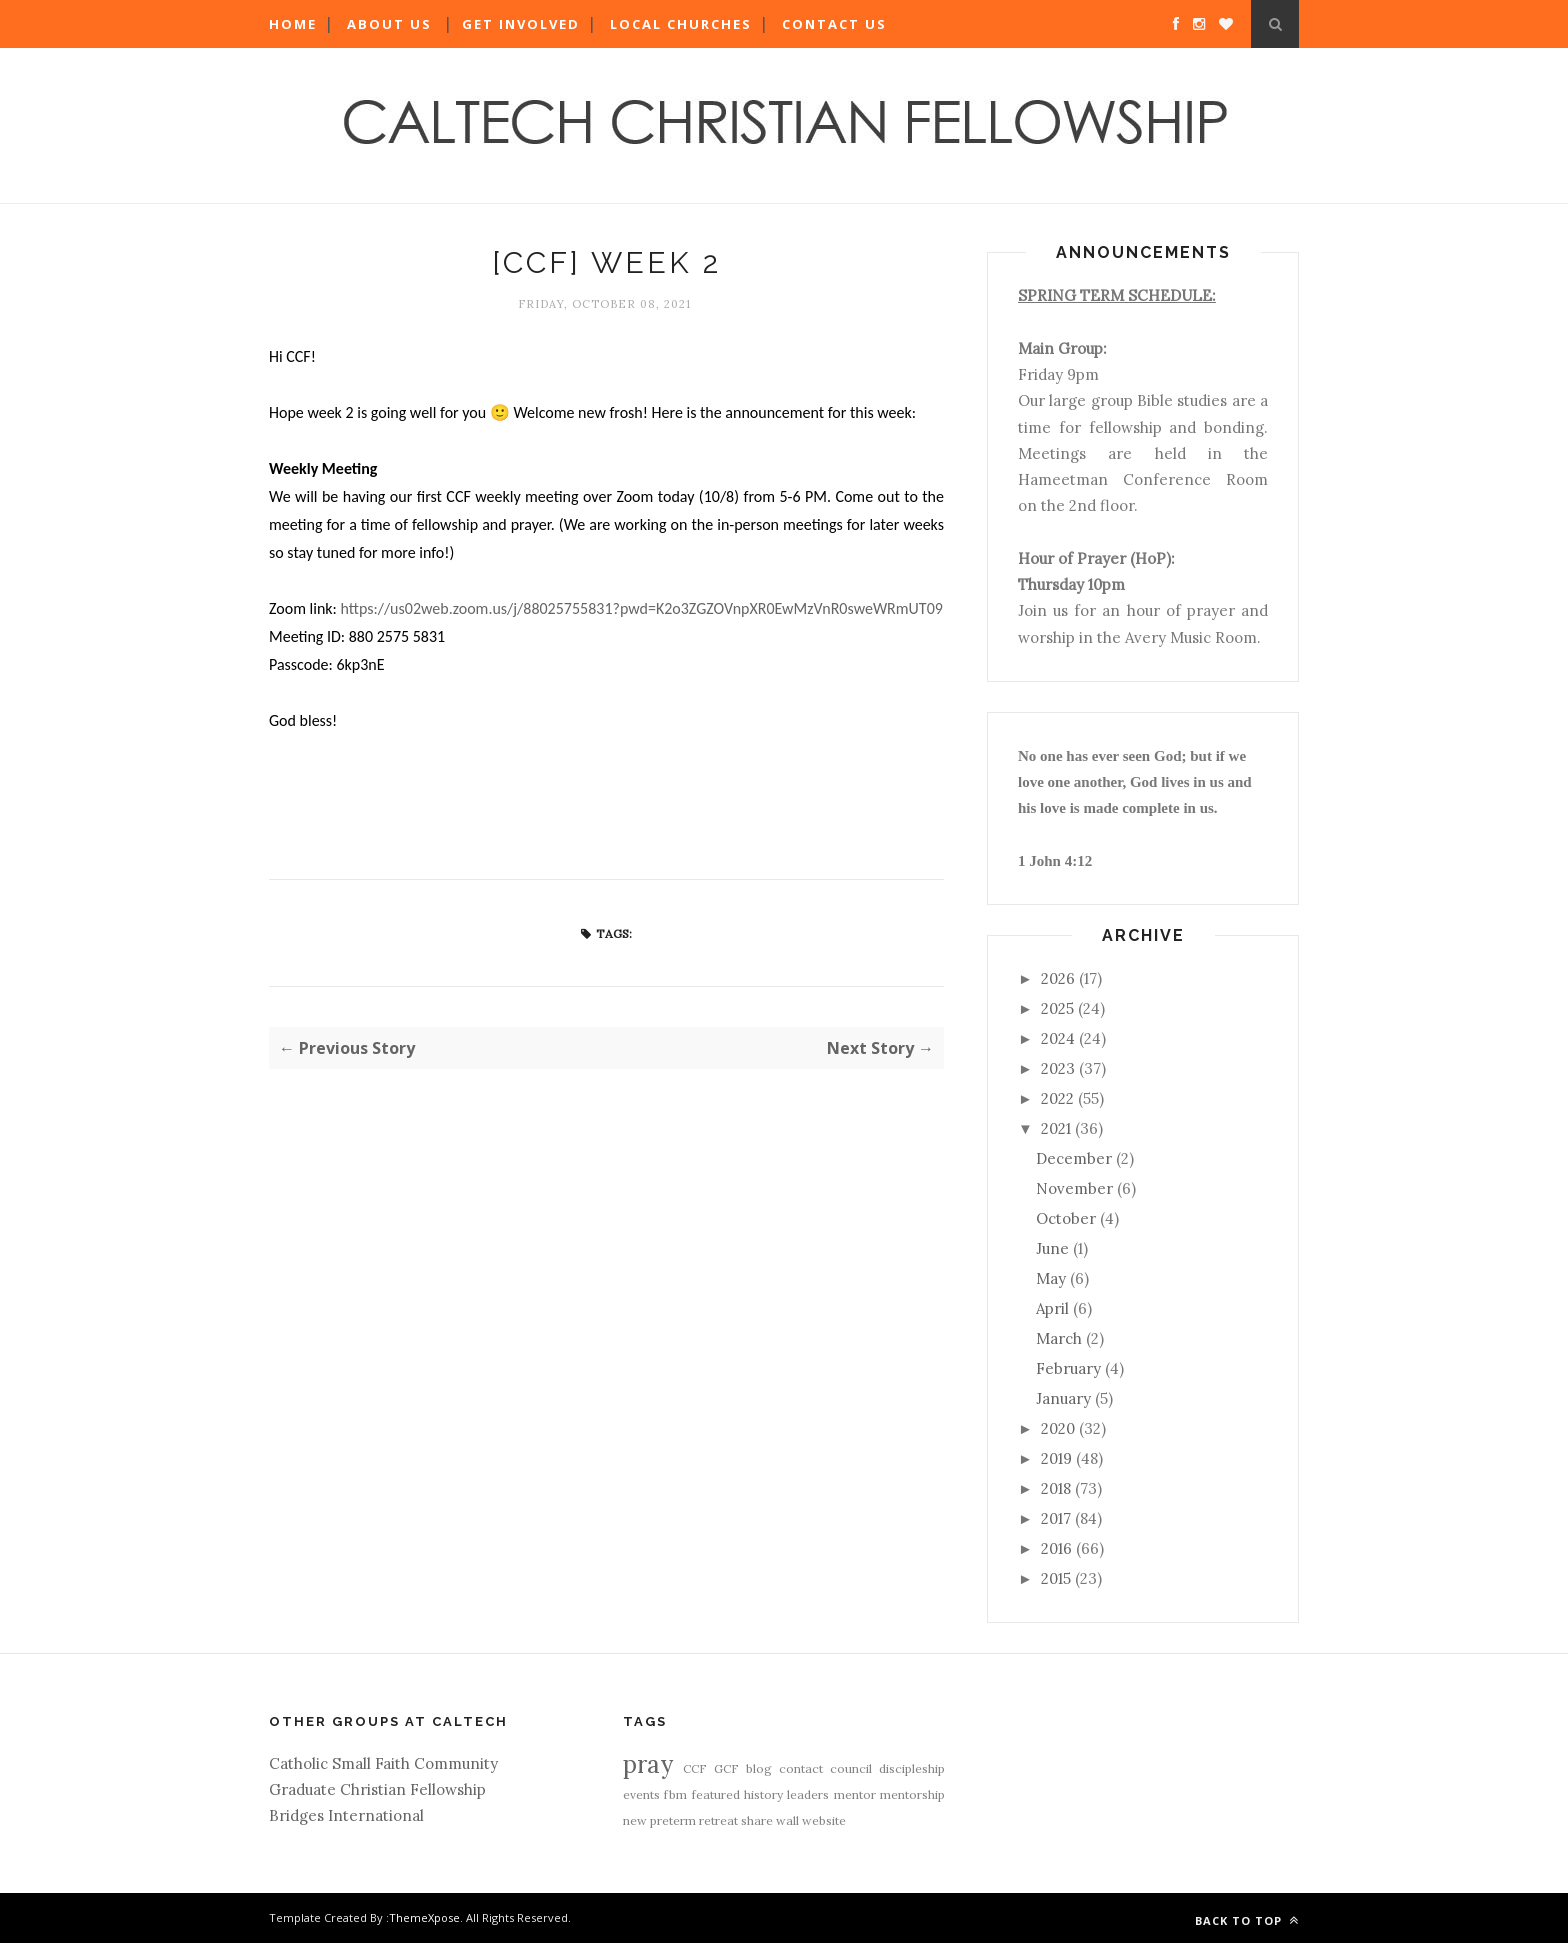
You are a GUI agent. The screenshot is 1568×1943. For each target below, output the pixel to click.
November (1074, 1188)
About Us (389, 24)
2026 (1058, 978)
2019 (1056, 1458)
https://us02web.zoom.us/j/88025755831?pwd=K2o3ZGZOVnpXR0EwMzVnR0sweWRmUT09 (641, 608)
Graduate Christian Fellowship (377, 1789)
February (1068, 1368)
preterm (673, 1820)
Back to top (1247, 1920)
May (1051, 1278)
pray (648, 1764)
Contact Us (834, 24)
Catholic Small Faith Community (383, 1763)
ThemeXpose (424, 1917)
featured (716, 1794)
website (824, 1820)
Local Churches (681, 24)
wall (787, 1820)
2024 (1058, 1038)
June (1052, 1248)
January (1063, 1398)
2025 (1057, 1008)
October (1066, 1218)
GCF (726, 1768)
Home (293, 24)
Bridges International (346, 1815)
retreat (718, 1820)
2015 (1056, 1578)
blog (759, 1768)
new (635, 1820)
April (1052, 1308)
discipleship (912, 1768)
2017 (1056, 1518)
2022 (1057, 1098)
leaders (808, 1794)
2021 (1056, 1128)
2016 (1056, 1548)
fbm (675, 1794)
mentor (855, 1794)
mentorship (912, 1794)
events (641, 1794)
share (757, 1820)
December (1074, 1158)
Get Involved (521, 24)
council (851, 1768)
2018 (1056, 1488)
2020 (1058, 1428)
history (763, 1794)
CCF (695, 1768)
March (1059, 1338)
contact (801, 1768)
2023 (1058, 1068)
